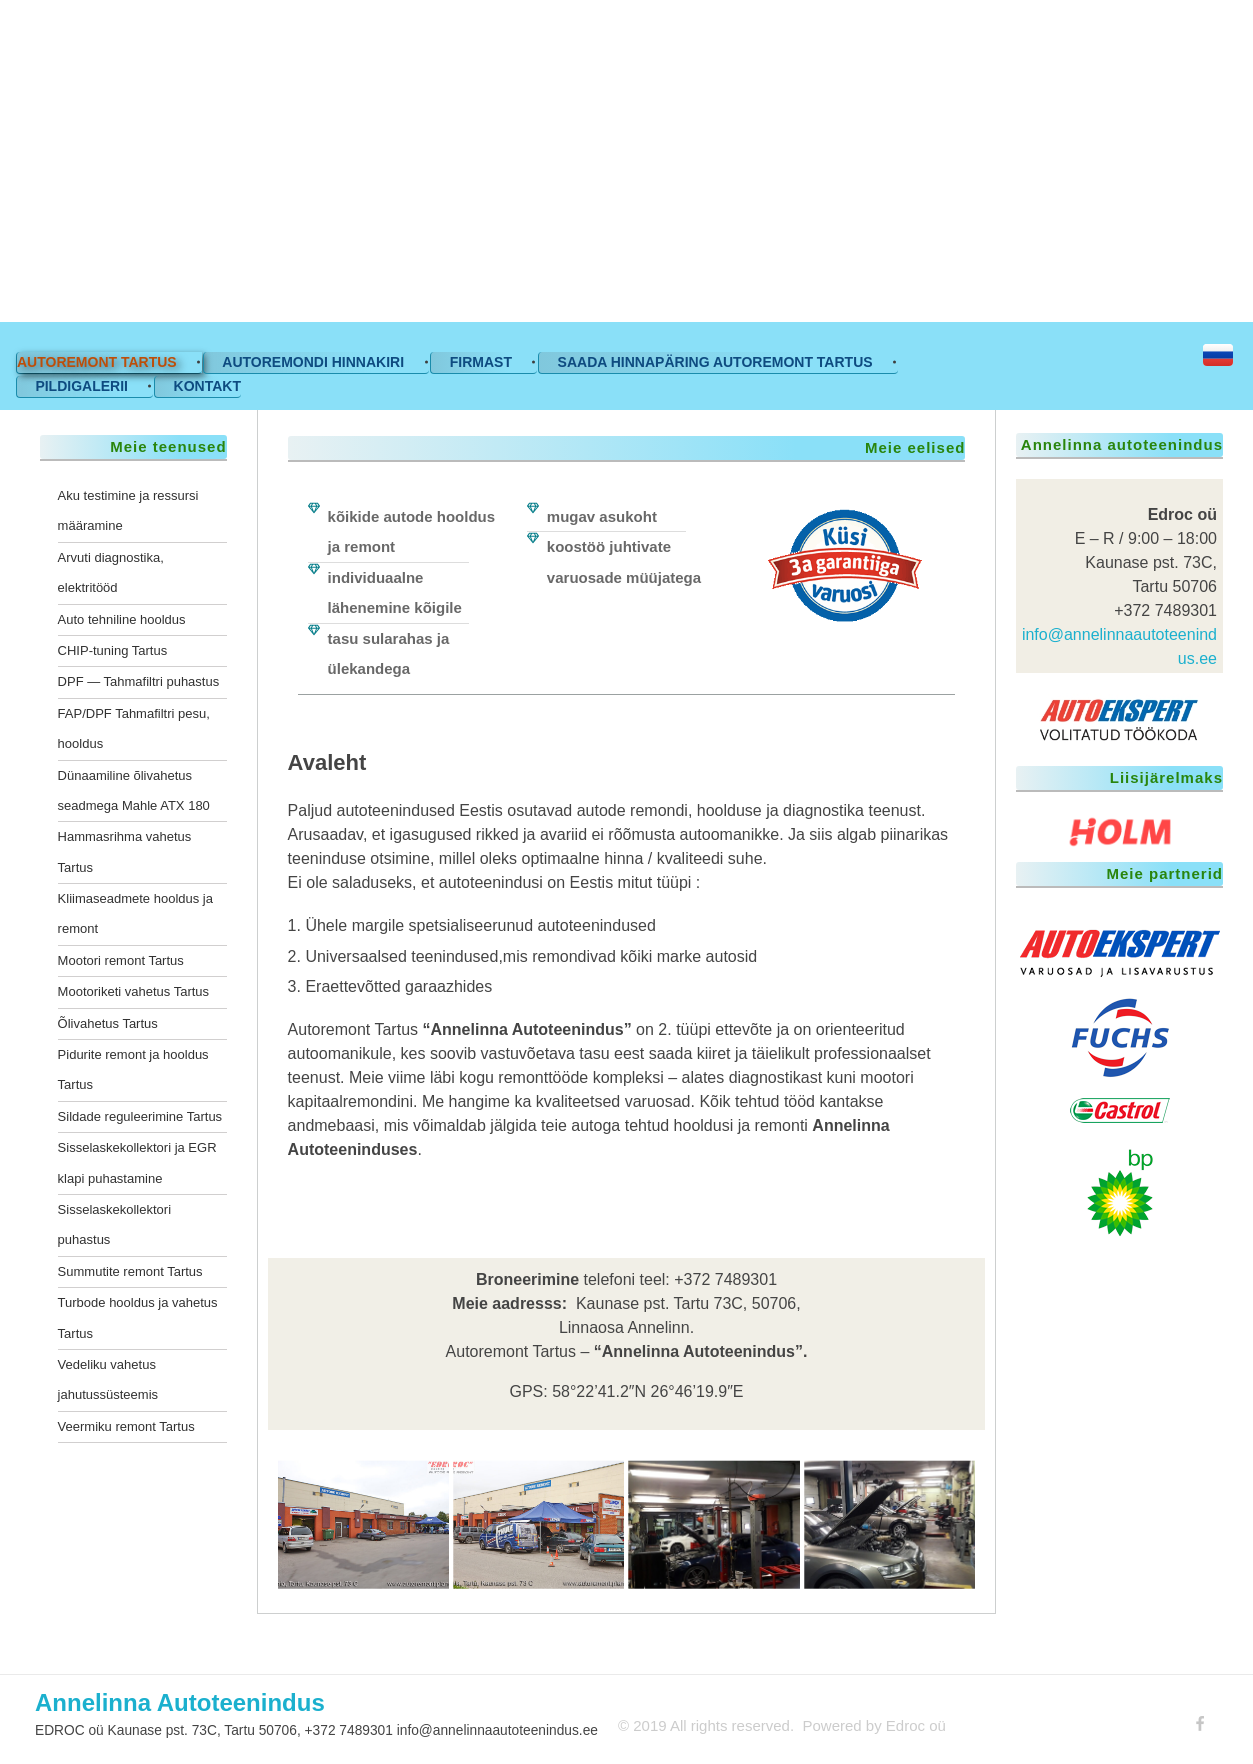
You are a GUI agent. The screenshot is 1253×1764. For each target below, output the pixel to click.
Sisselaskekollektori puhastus (114, 1224)
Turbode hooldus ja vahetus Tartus (138, 1317)
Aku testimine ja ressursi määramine (128, 510)
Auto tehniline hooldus (122, 619)
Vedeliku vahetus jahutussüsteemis (108, 1379)
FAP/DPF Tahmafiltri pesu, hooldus (134, 728)
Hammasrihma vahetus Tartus (125, 851)
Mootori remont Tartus (121, 960)
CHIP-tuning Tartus (113, 650)
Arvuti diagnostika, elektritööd (111, 572)
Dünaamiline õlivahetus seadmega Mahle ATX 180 (134, 790)
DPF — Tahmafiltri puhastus (139, 681)
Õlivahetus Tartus (108, 1023)
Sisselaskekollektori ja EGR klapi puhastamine (137, 1162)
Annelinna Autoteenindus (180, 1702)
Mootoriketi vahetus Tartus (134, 991)
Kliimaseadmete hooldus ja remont (135, 913)
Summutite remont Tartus (130, 1271)
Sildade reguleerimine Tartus (140, 1116)
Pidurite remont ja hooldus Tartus (133, 1069)
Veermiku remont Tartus (126, 1426)
